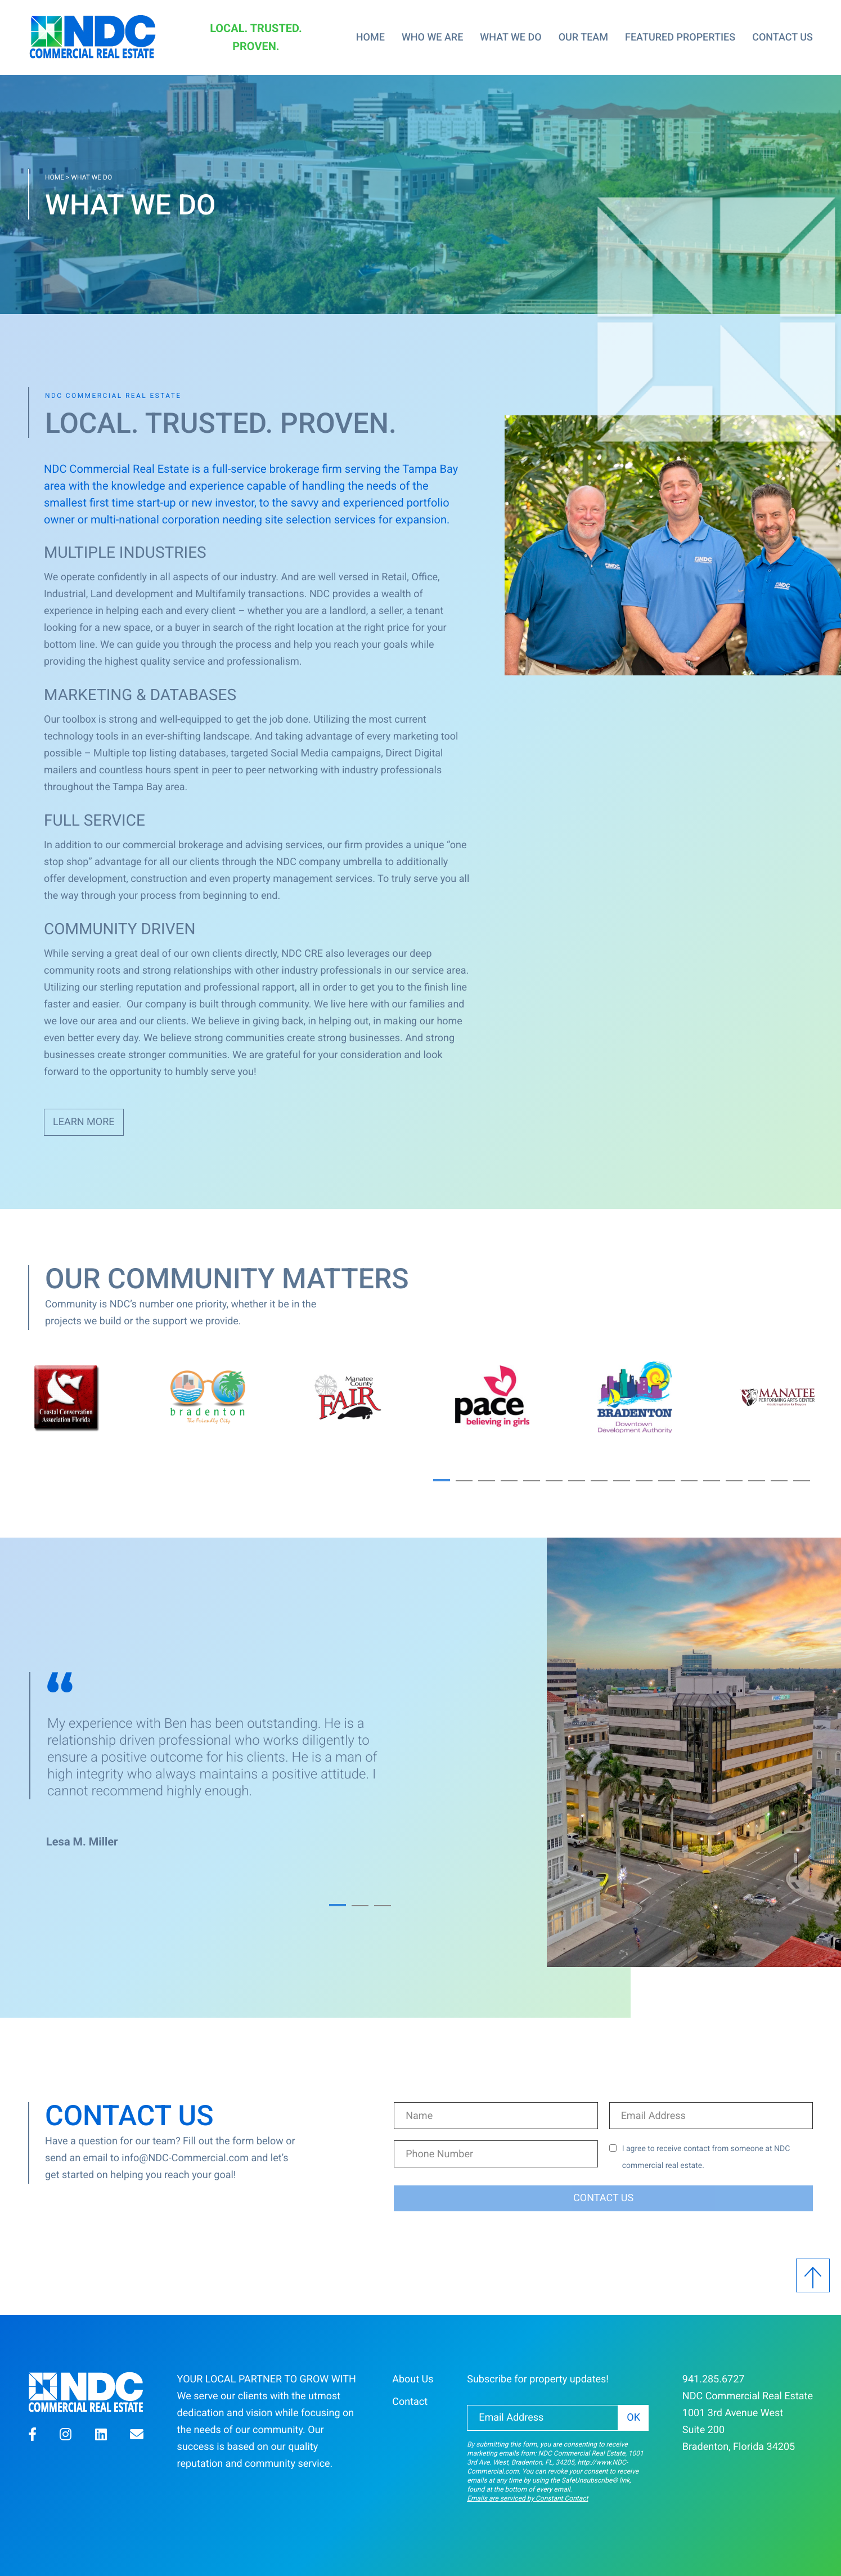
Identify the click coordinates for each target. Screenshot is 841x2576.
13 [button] (711, 1480)
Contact (410, 2402)
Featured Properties (680, 37)
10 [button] (644, 1480)
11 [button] (666, 1480)
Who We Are (432, 37)
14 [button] (734, 1480)
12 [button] (689, 1480)
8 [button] (599, 1480)
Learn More (84, 1122)
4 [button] (509, 1480)
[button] (32, 2436)
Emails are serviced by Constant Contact (527, 2498)
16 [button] (779, 1480)
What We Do (510, 37)
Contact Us (782, 37)
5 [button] (531, 1480)
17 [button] (801, 1480)
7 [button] (576, 1480)
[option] (174, 1397)
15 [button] (756, 1480)
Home (370, 37)
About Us (412, 2379)
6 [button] (554, 1480)
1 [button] (441, 1480)
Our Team (583, 37)
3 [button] (486, 1480)
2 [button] (464, 1480)
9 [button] (621, 1480)
